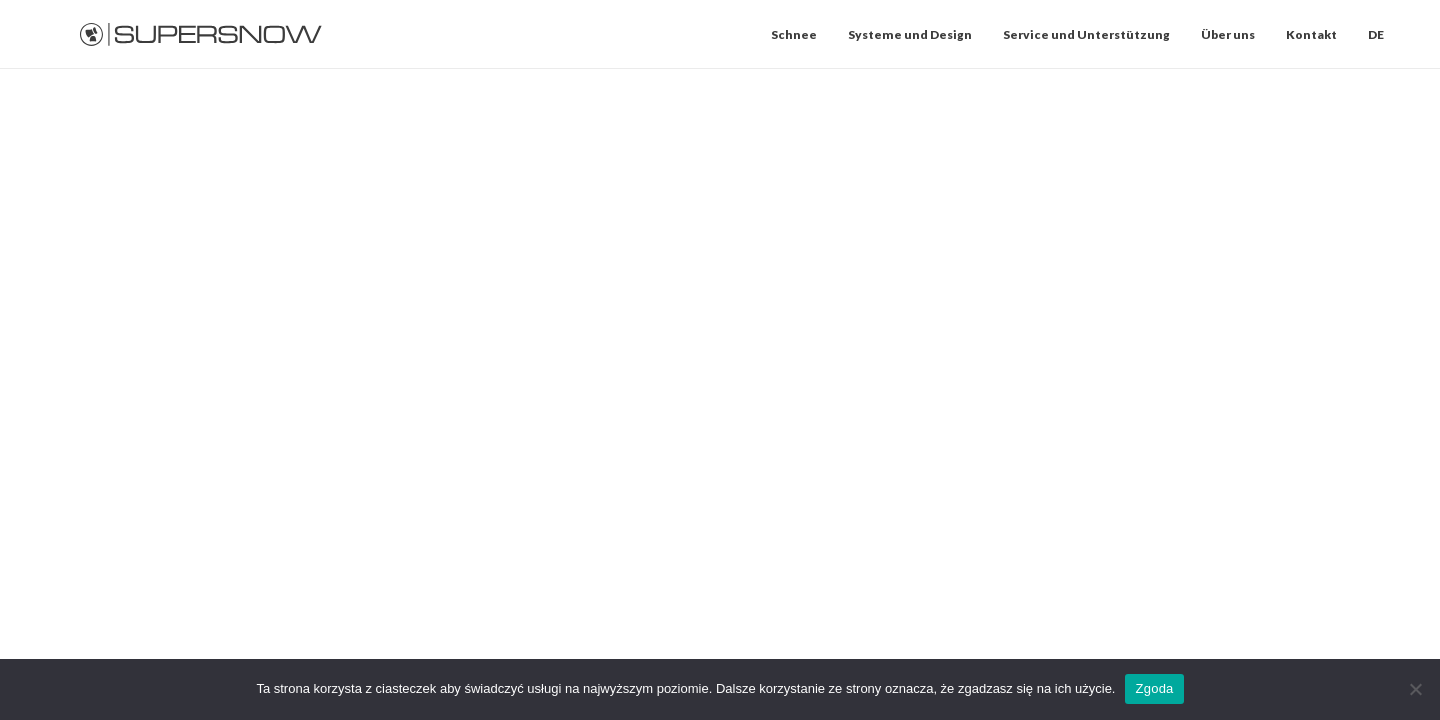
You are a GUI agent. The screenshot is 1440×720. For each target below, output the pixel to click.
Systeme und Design (910, 34)
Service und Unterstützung (1086, 34)
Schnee (794, 34)
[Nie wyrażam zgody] (1415, 689)
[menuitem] (801, 34)
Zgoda (1154, 688)
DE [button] (1376, 34)
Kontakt (1311, 34)
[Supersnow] (201, 34)
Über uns (1228, 34)
